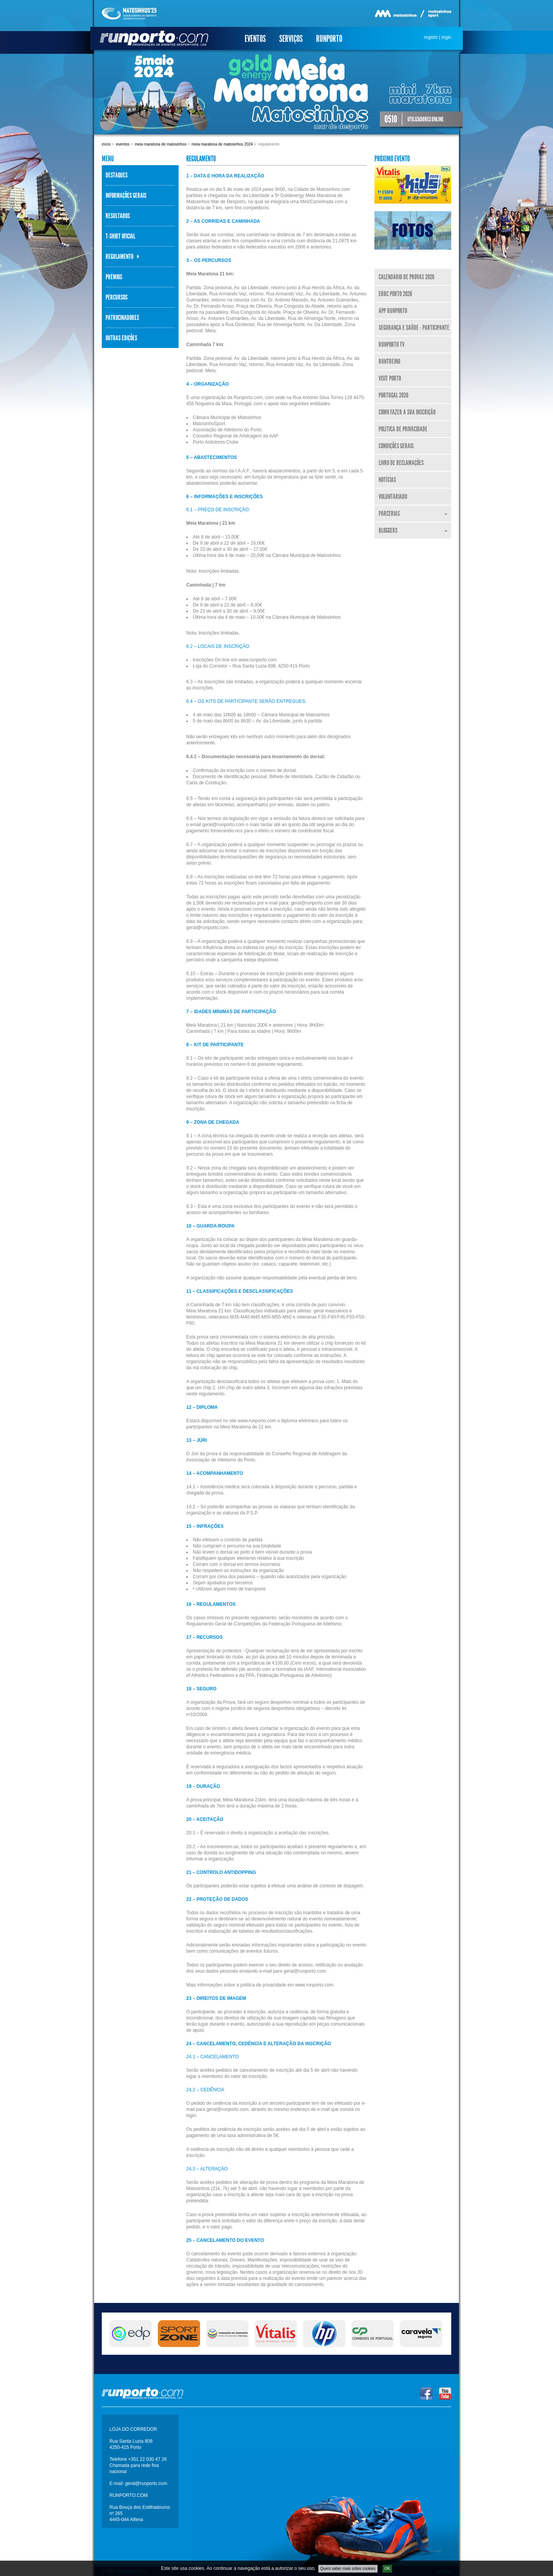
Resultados (118, 216)
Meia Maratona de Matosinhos (161, 144)
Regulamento (119, 256)
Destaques (116, 175)
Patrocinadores (122, 317)
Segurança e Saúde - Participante (414, 327)
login (446, 37)
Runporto (329, 38)
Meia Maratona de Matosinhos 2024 (222, 144)
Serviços (291, 38)
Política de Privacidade (403, 429)
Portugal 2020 (393, 395)
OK (387, 2570)
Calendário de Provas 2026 (406, 277)
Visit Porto (390, 378)
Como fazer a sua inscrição (407, 412)
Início (106, 144)
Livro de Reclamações (401, 463)
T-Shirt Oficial (120, 236)
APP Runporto (393, 310)
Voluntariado (393, 496)
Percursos (116, 297)
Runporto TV (391, 344)
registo (431, 37)
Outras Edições (121, 338)
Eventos (255, 38)
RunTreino (389, 361)
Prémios (114, 277)
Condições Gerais (396, 446)
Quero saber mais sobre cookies (348, 2570)
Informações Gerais (126, 195)
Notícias (387, 479)
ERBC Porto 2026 (395, 294)
